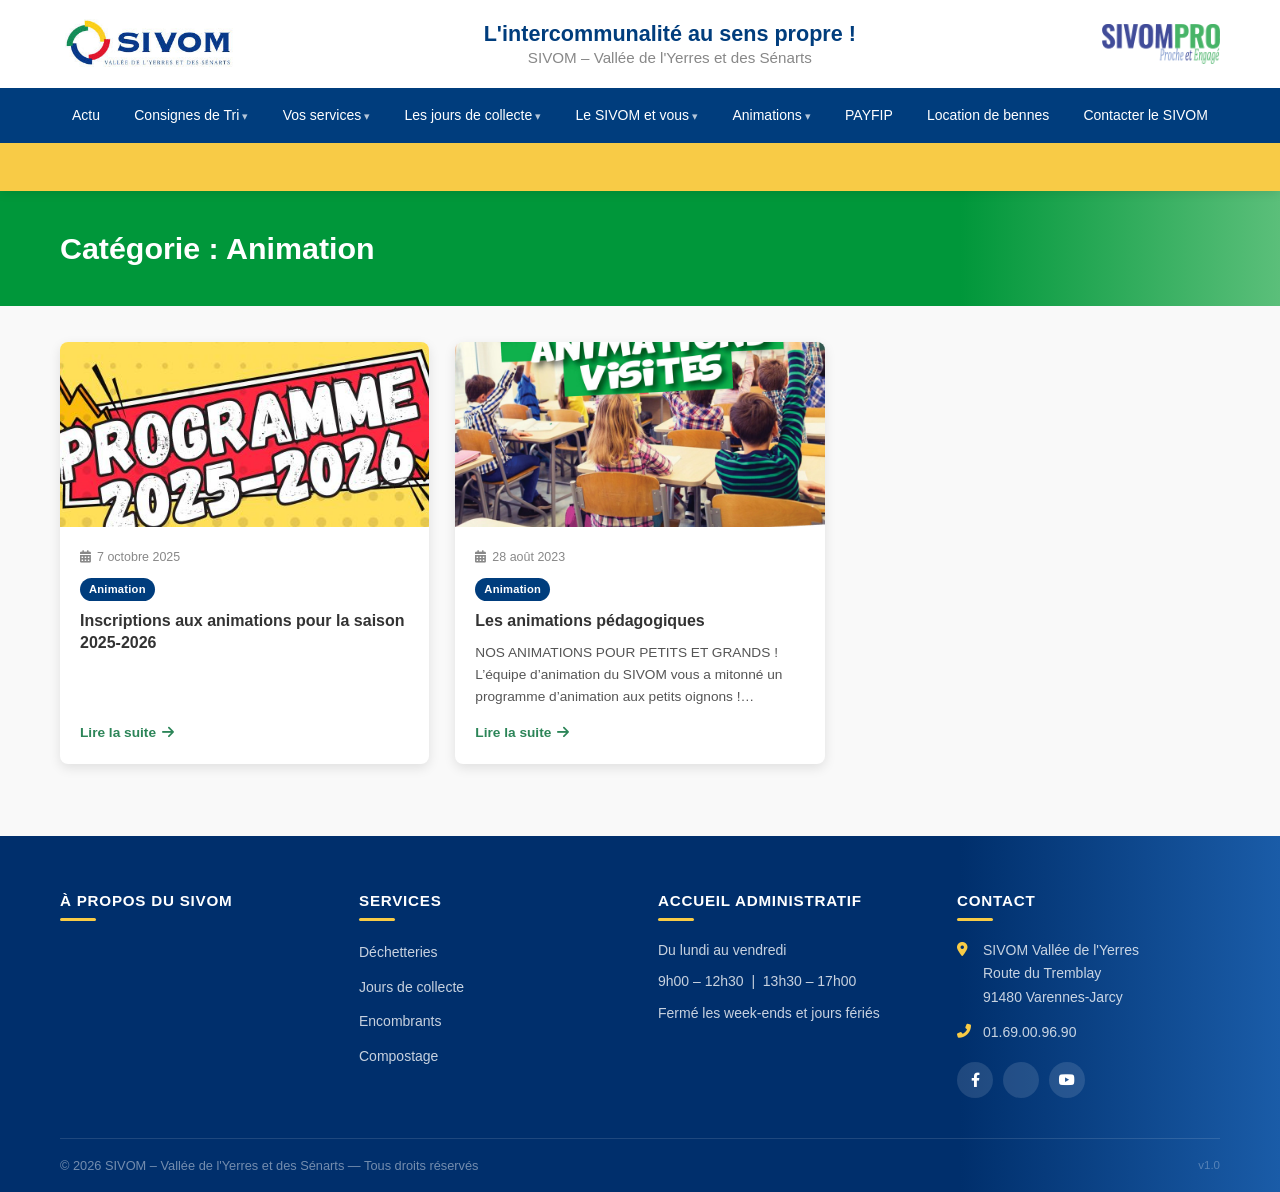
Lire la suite (127, 732)
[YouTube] (1067, 1080)
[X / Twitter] (1021, 1080)
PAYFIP (869, 115)
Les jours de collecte (469, 115)
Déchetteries (398, 952)
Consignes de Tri (186, 115)
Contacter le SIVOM (1145, 115)
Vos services (322, 115)
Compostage (398, 1056)
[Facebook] (975, 1080)
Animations (766, 115)
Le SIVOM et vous (633, 115)
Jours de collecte (411, 987)
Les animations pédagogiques (589, 620)
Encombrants (400, 1021)
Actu (86, 115)
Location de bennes (988, 115)
